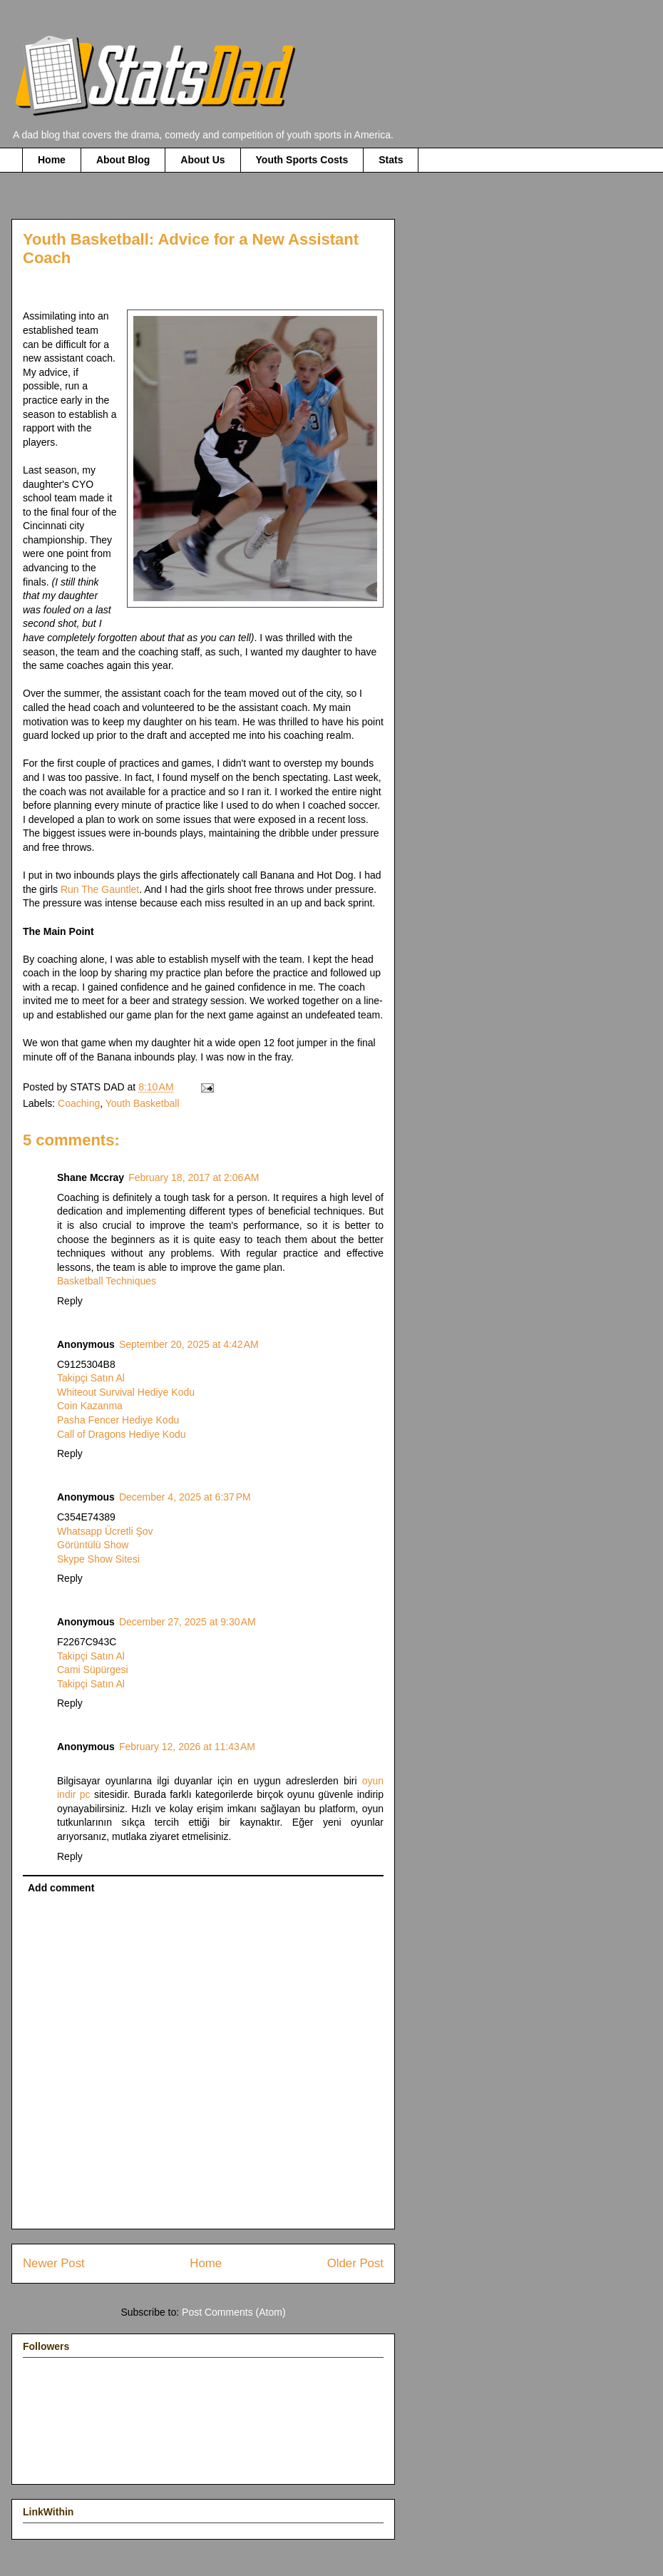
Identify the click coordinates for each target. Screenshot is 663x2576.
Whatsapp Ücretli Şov (105, 1531)
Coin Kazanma (90, 1405)
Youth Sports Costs (302, 159)
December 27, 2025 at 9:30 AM (187, 1621)
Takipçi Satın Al (91, 1378)
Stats (391, 159)
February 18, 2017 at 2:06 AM (193, 1177)
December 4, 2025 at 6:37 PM (185, 1497)
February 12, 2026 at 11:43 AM (187, 1746)
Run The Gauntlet (100, 889)
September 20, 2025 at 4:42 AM (189, 1344)
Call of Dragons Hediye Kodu (121, 1434)
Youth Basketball (143, 1103)
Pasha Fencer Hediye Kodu (118, 1420)
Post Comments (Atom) (233, 2312)
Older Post (355, 2263)
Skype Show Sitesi (98, 1559)
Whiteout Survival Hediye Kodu (126, 1392)
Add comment (61, 1887)
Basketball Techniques (106, 1281)
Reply (70, 1301)
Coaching (79, 1103)
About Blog (123, 159)
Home (52, 159)
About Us (202, 159)
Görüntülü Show (92, 1544)
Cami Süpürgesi (92, 1669)
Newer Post (54, 2263)
